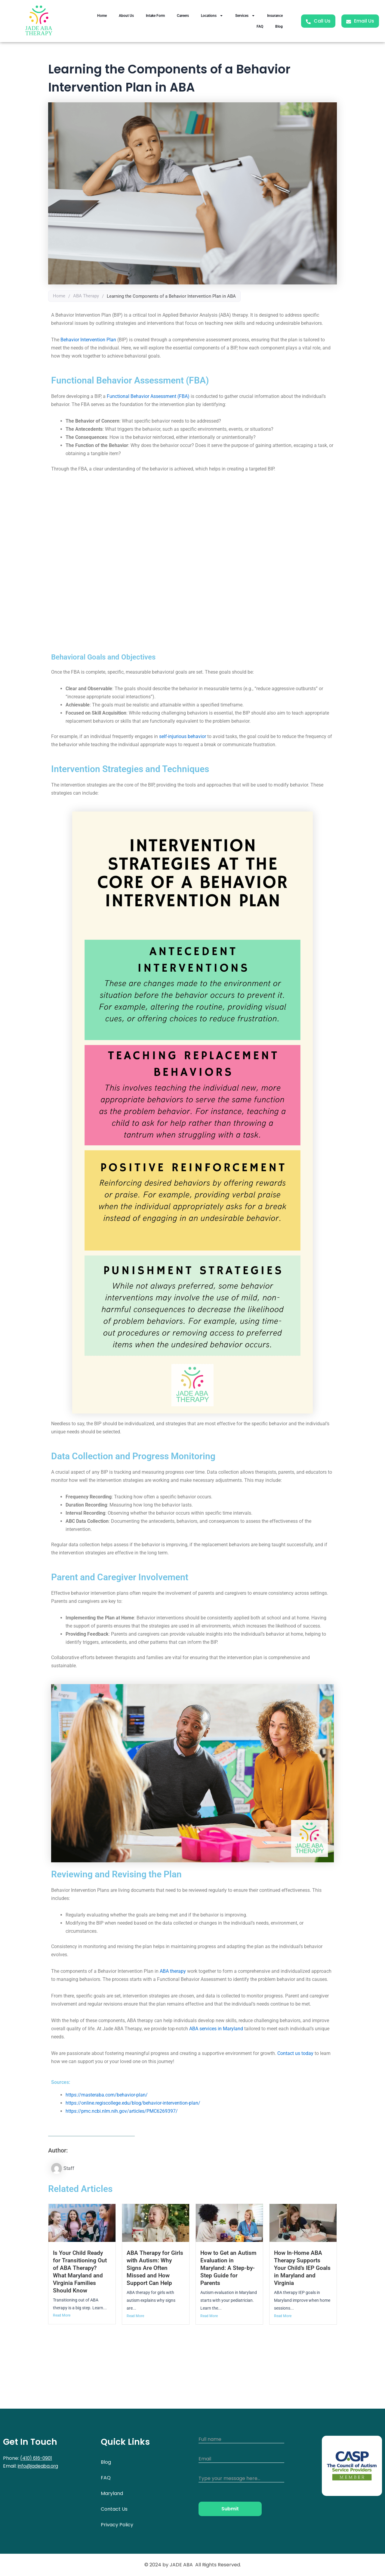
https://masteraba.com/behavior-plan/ (107, 2095)
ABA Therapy (86, 296)
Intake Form (155, 16)
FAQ (260, 26)
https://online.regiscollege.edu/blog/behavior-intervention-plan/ (133, 2103)
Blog (279, 26)
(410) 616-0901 (37, 2458)
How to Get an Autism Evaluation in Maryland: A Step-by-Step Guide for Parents (228, 2267)
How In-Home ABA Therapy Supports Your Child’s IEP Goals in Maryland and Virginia (302, 2267)
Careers (183, 16)
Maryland (112, 2493)
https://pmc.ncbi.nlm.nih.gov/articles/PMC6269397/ (122, 2111)
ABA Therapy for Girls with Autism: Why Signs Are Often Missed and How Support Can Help (155, 2267)
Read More (61, 2316)
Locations (212, 15)
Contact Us (114, 2509)
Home (102, 16)
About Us (126, 16)
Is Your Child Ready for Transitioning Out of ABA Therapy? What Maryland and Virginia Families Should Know (80, 2271)
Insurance (275, 16)
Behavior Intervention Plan (88, 340)
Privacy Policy (117, 2524)
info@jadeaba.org (39, 2466)
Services (245, 15)
